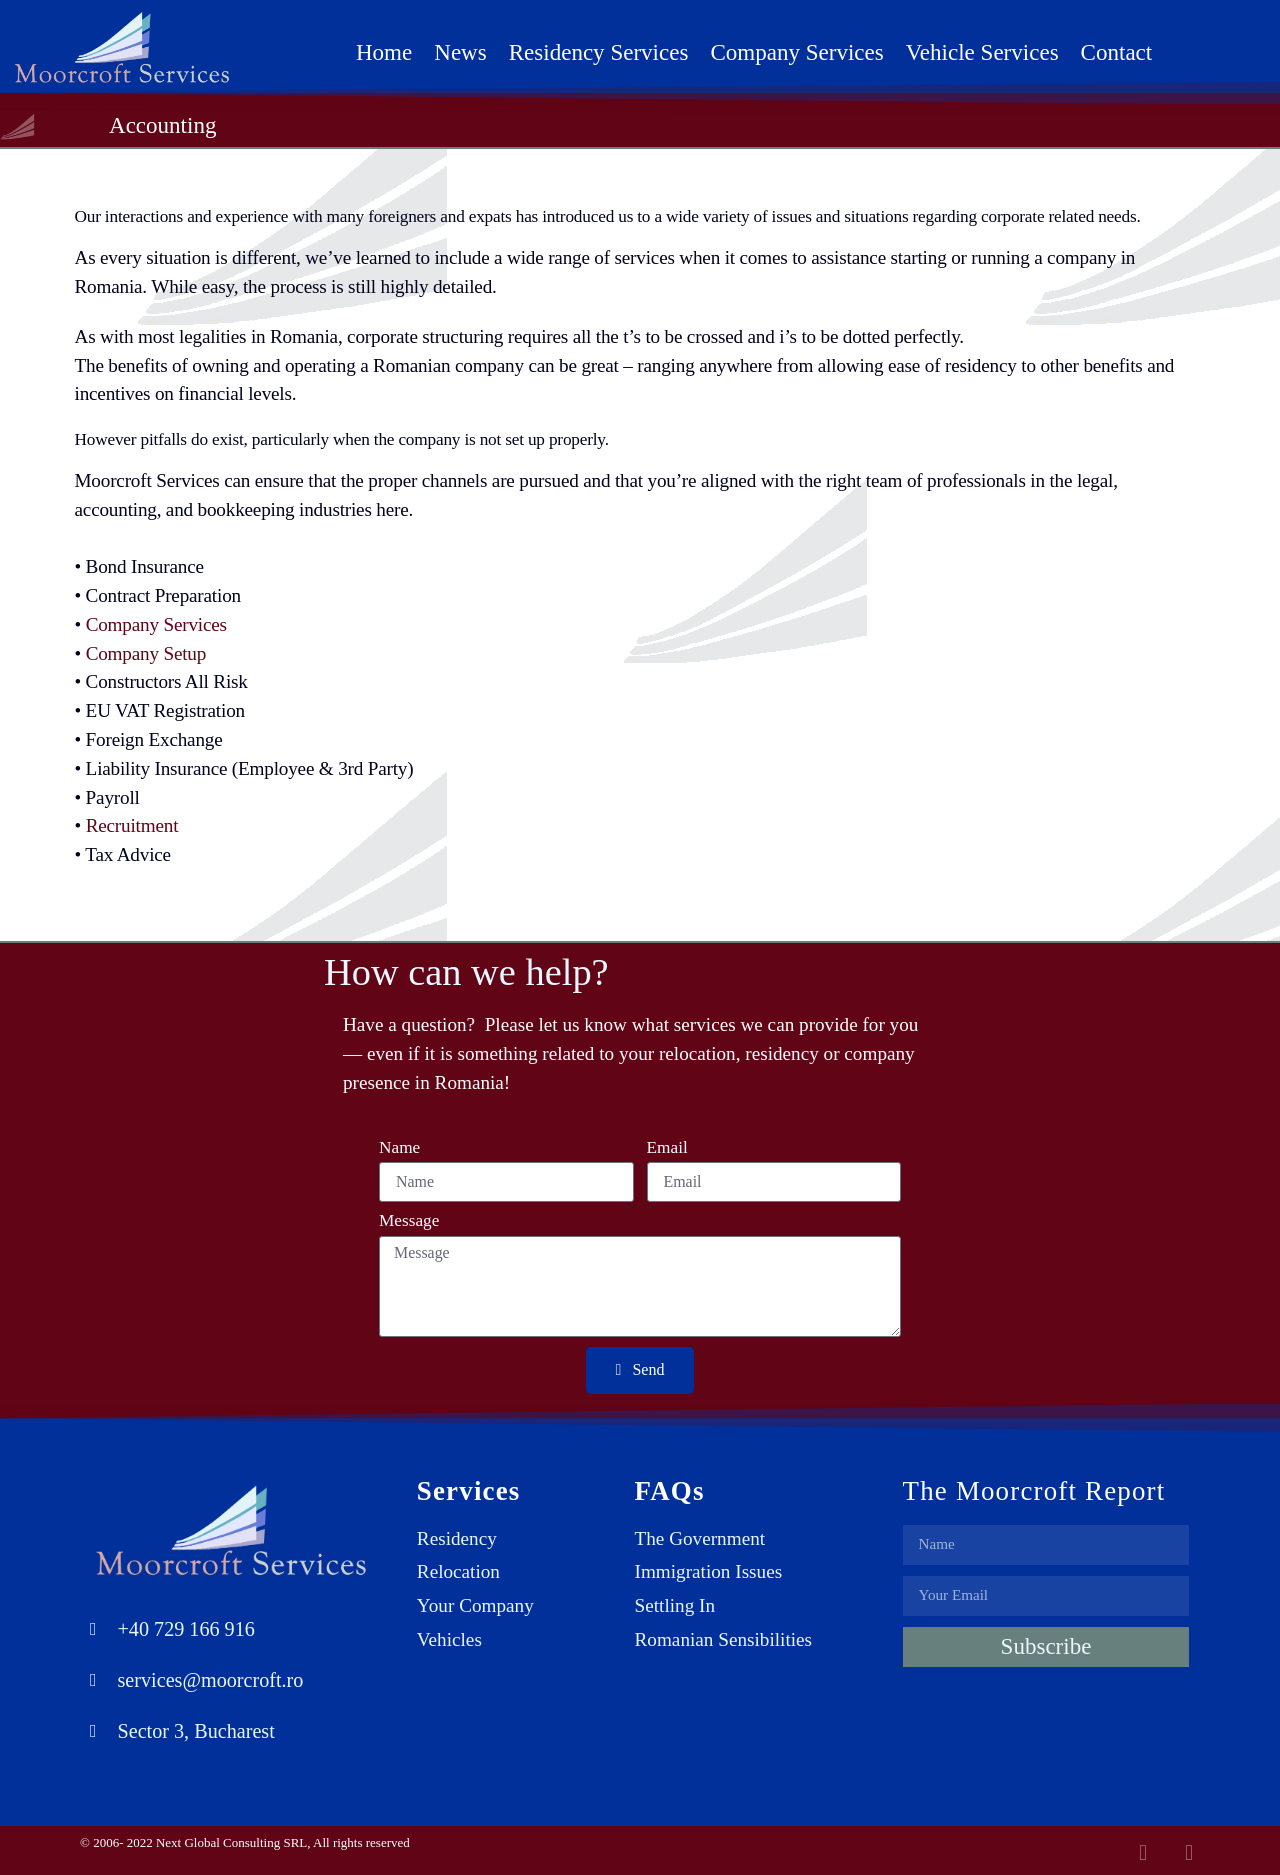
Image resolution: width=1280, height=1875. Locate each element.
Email (667, 1148)
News (460, 52)
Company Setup (146, 653)
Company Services (796, 52)
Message (409, 1221)
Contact (1117, 52)
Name (399, 1148)
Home (384, 52)
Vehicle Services (982, 52)
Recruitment (132, 825)
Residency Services (599, 52)
